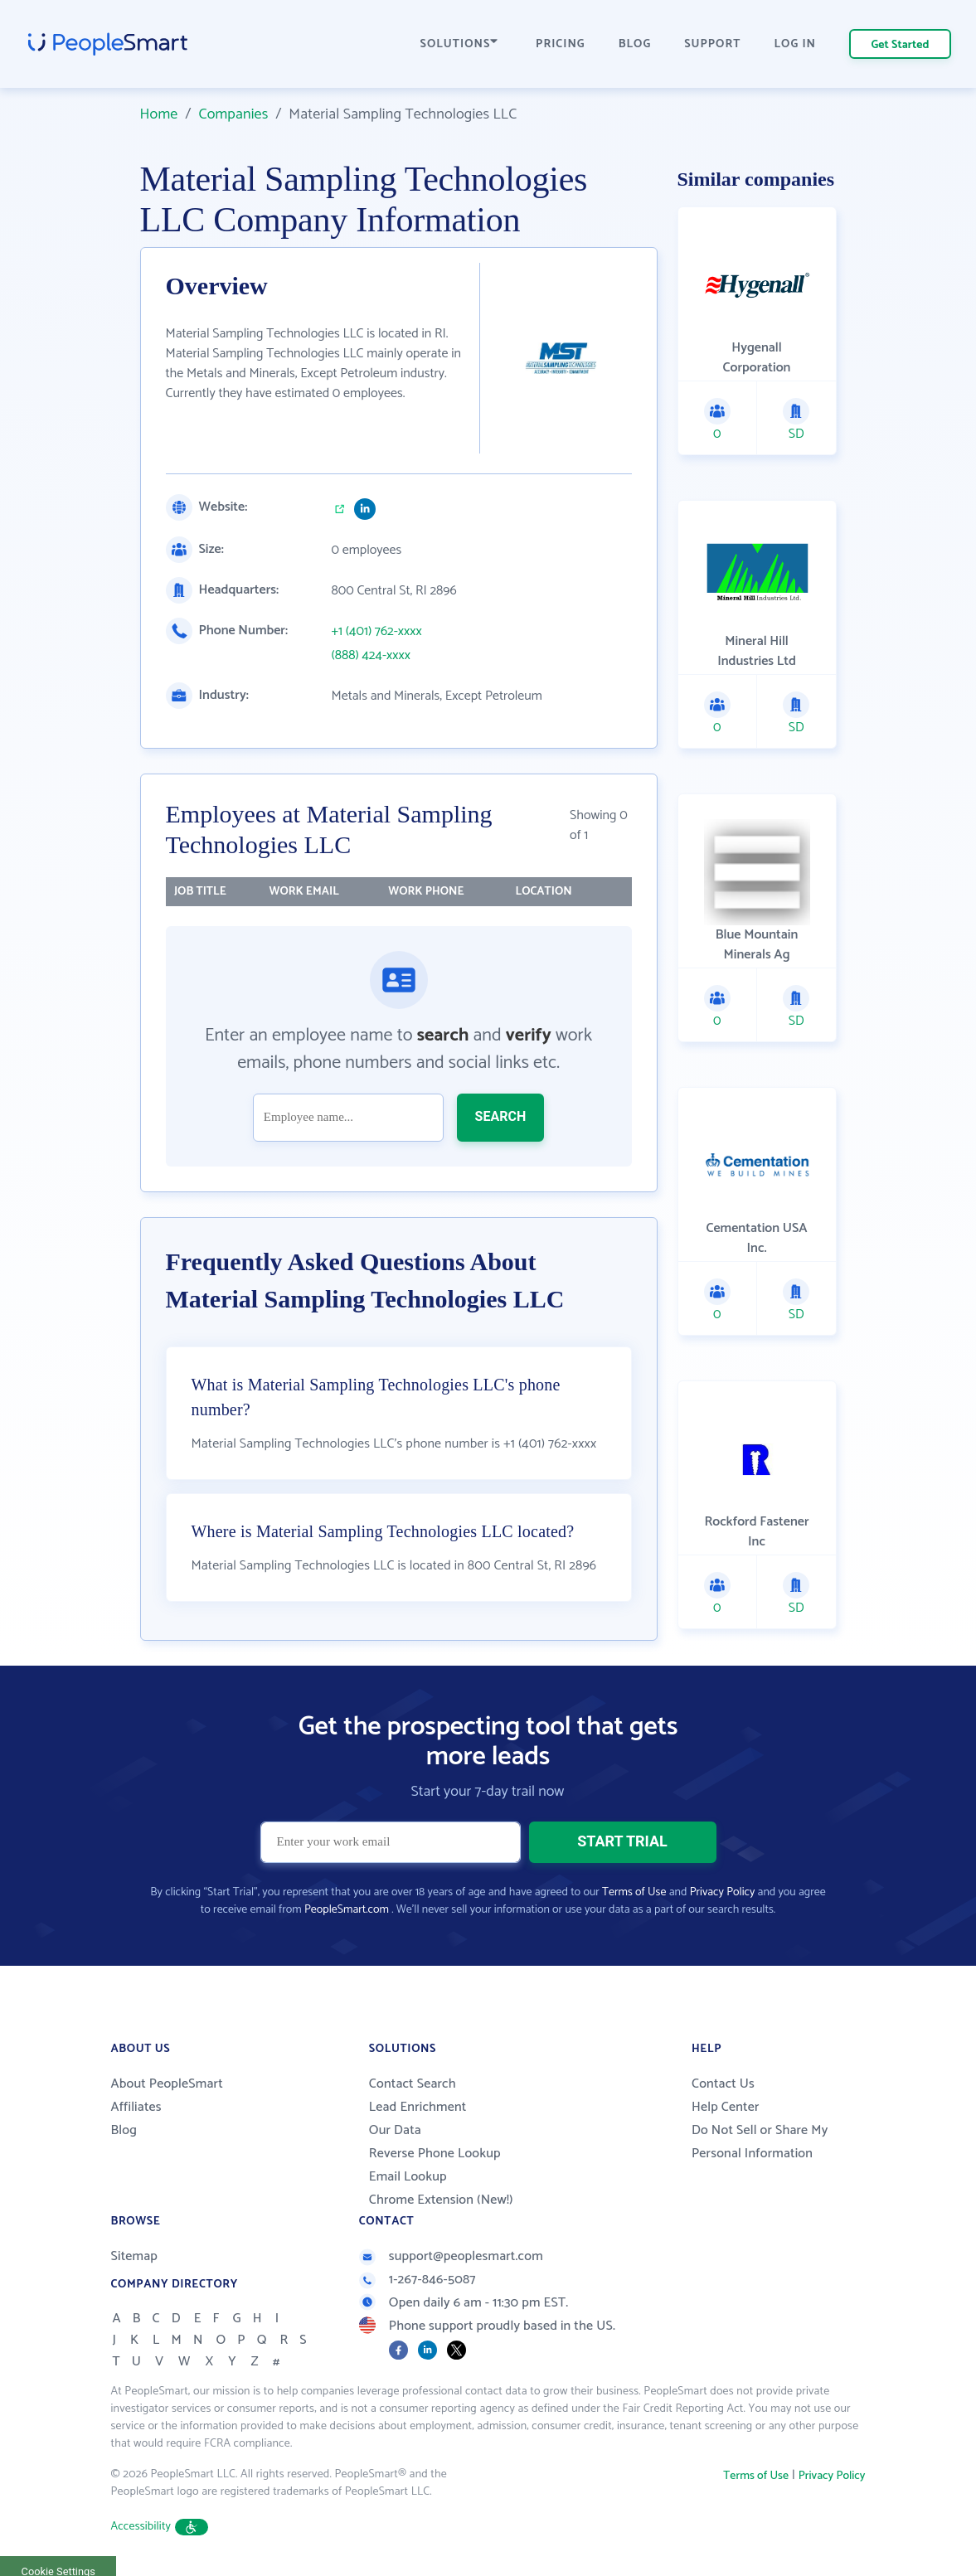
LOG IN (795, 44)
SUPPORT (712, 44)
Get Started (901, 45)
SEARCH (501, 1116)
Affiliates (136, 2107)
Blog (124, 2130)
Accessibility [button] (160, 2526)
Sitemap (134, 2256)
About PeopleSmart (167, 2084)
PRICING (560, 44)
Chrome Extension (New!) (441, 2200)
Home (159, 114)
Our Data (395, 2130)
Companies (233, 114)
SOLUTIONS (459, 44)
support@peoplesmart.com (451, 2256)
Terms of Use (634, 1892)
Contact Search (412, 2084)
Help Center (726, 2107)
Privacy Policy (722, 1892)
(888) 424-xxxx (371, 656)
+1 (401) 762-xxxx (377, 632)
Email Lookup (408, 2177)
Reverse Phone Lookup (435, 2153)
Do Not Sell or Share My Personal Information (760, 2142)
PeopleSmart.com (346, 1909)
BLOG (635, 44)
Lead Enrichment (418, 2107)
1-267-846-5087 (417, 2279)
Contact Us (723, 2084)
